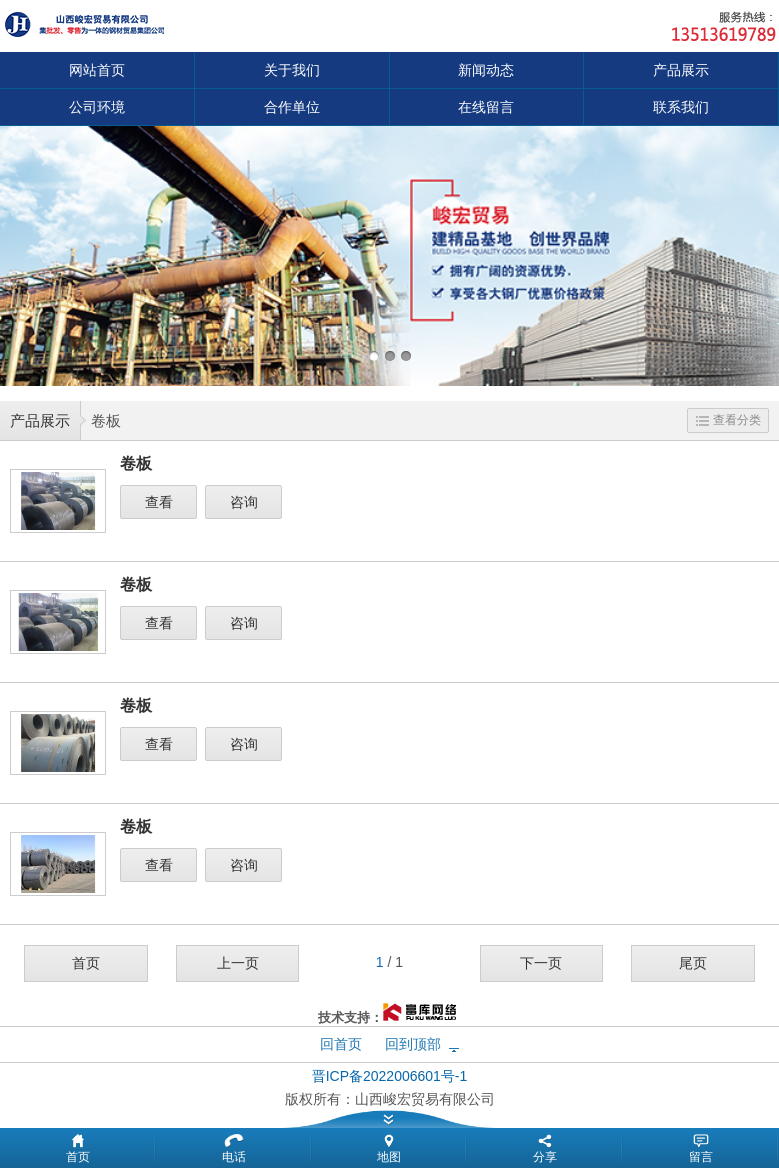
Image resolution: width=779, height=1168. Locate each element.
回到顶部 (413, 1044)
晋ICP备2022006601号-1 (390, 1076)
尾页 (693, 963)
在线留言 (486, 107)
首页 (86, 963)
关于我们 (292, 70)
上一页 (238, 963)
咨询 (244, 502)
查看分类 (728, 420)
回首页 (341, 1044)
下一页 (541, 963)
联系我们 (681, 107)
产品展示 (681, 70)
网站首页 (97, 70)
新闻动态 (486, 70)
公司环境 (97, 107)
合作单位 (292, 107)
